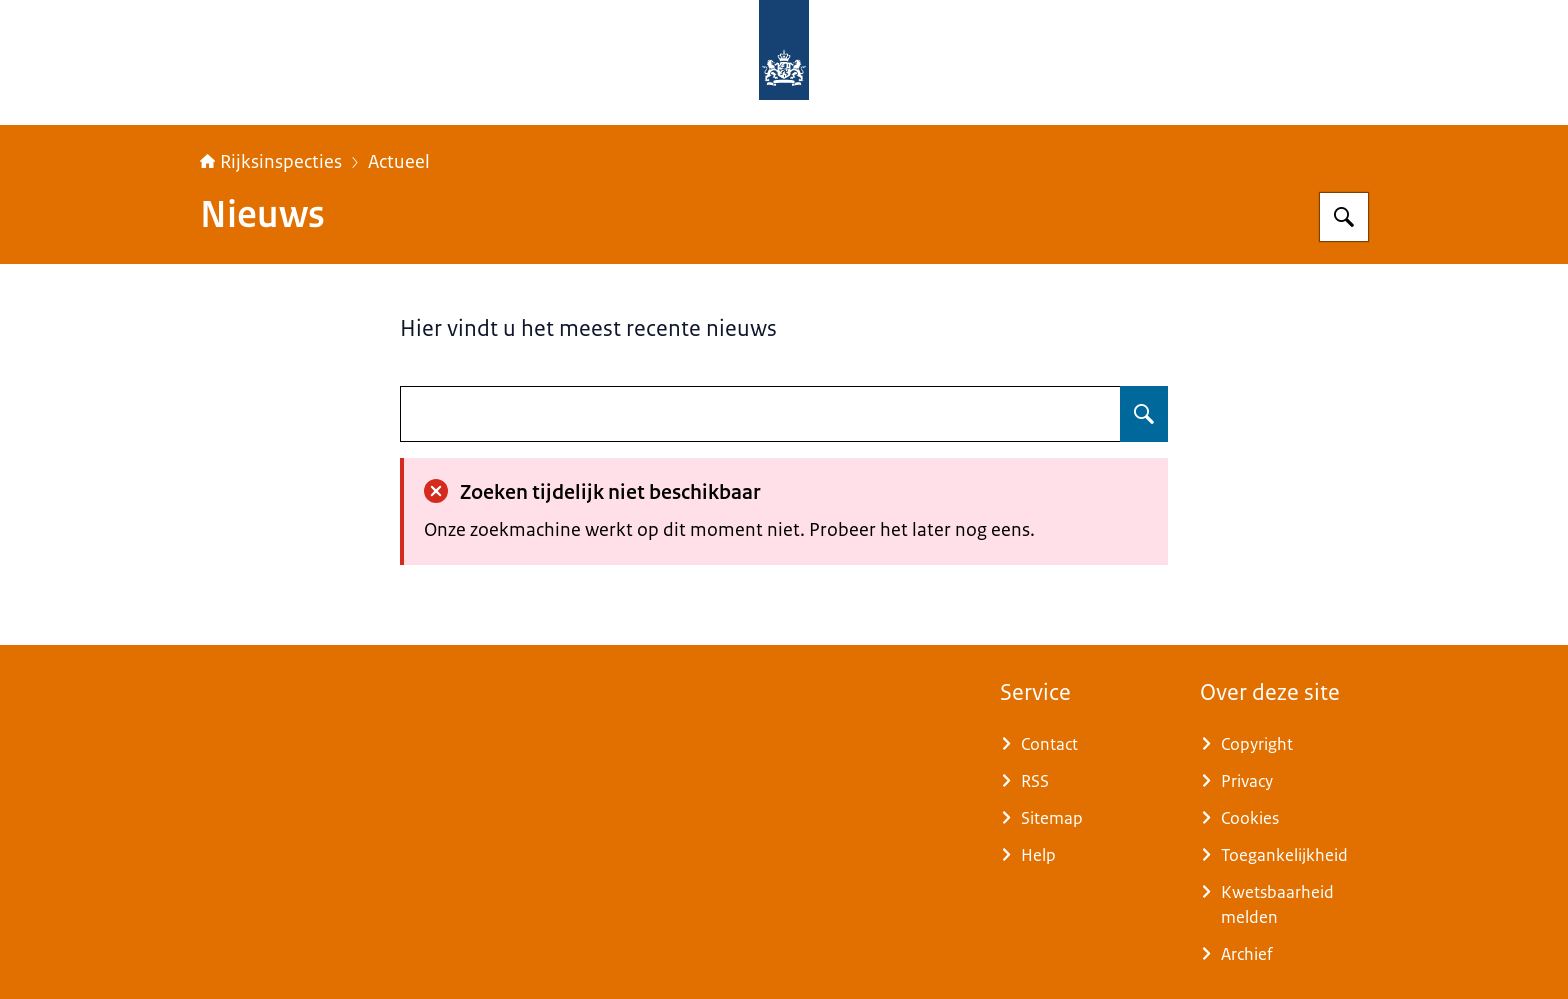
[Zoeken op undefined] (1144, 414)
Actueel (399, 162)
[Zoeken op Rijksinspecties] (1344, 217)
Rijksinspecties (271, 162)
